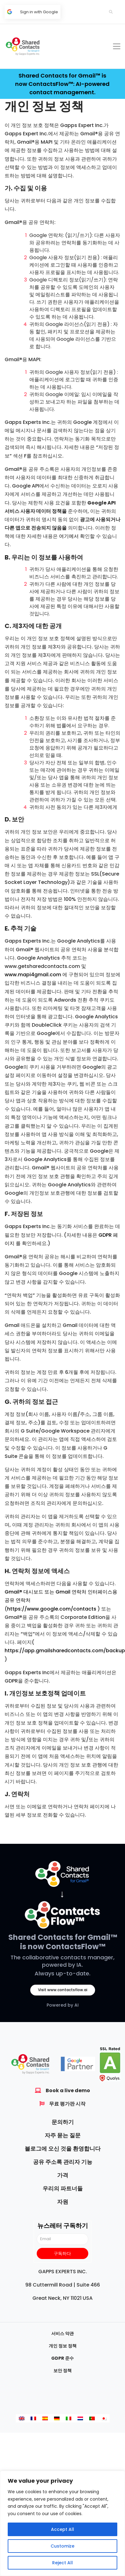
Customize (62, 2546)
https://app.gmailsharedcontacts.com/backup (65, 1650)
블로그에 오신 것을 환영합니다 (63, 2148)
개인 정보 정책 (63, 2346)
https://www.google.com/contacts (51, 1608)
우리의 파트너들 (63, 2188)
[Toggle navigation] (116, 46)
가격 (62, 2175)
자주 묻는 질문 (63, 2135)
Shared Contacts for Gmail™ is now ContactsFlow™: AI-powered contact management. (62, 84)
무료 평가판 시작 (67, 2103)
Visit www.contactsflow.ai (62, 1989)
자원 (62, 2202)
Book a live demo (68, 2090)
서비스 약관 (62, 2333)
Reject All (62, 2563)
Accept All (62, 2529)
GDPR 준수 (62, 2358)
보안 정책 (62, 2370)
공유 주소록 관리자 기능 (62, 2162)
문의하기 (63, 2122)
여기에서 (69, 536)
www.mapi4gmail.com (33, 974)
